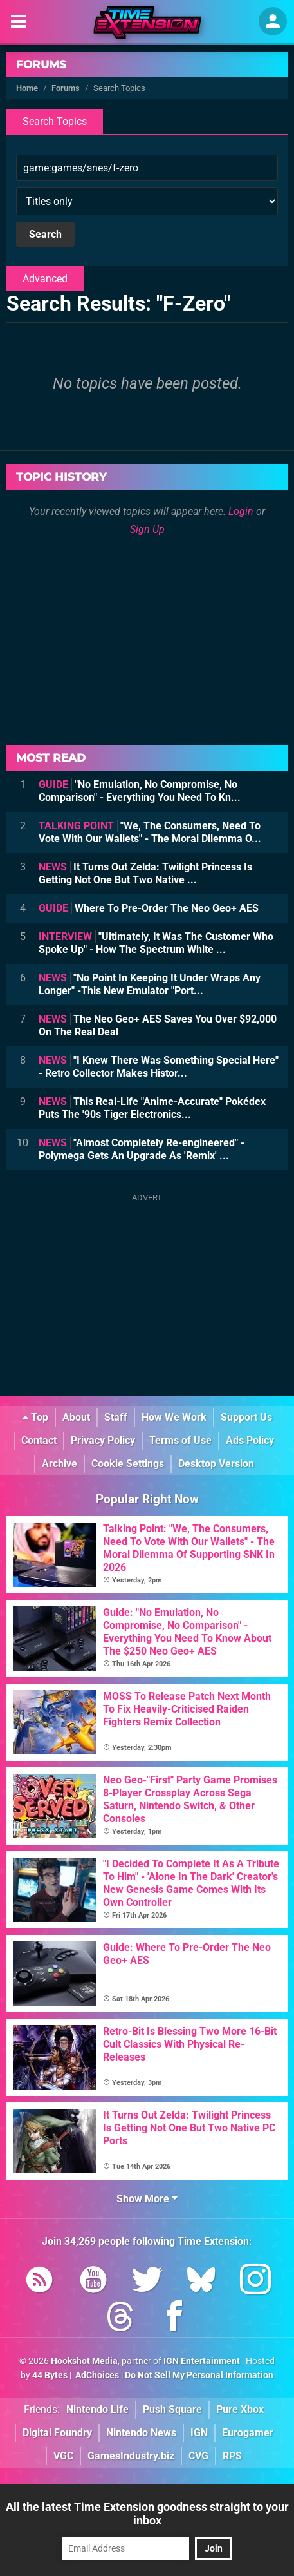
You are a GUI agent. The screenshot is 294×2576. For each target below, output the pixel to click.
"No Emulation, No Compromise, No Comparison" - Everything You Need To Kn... (140, 790)
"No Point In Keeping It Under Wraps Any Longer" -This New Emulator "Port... (150, 984)
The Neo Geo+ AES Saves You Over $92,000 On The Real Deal (158, 1025)
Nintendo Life (97, 2409)
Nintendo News (141, 2433)
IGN (199, 2433)
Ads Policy (250, 1440)
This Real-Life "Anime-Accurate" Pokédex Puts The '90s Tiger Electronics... (152, 1107)
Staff (115, 1417)
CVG (198, 2456)
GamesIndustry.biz (130, 2456)
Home (27, 88)
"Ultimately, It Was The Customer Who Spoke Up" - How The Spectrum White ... (156, 943)
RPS (232, 2456)
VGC (63, 2456)
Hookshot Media (84, 2361)
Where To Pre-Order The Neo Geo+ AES (149, 908)
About (76, 1417)
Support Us (246, 1417)
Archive (59, 1463)
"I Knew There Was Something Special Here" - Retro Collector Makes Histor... (159, 1066)
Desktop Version (216, 1463)
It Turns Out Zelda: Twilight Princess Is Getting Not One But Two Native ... (145, 873)
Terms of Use (180, 1440)
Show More (147, 2199)
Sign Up (147, 529)
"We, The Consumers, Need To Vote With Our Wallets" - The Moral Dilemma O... (150, 832)
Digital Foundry (57, 2433)
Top (35, 1417)
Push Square (172, 2409)
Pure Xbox (240, 2409)
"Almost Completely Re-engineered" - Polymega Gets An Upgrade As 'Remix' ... (141, 1149)
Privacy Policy (103, 1440)
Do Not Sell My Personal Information (199, 2375)
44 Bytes (50, 2375)
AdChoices (96, 2375)
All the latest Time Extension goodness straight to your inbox (147, 2513)
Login (240, 511)
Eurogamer (247, 2433)
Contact (39, 1440)
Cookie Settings (127, 1463)
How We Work (174, 1417)
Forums (41, 64)
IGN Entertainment (201, 2361)
